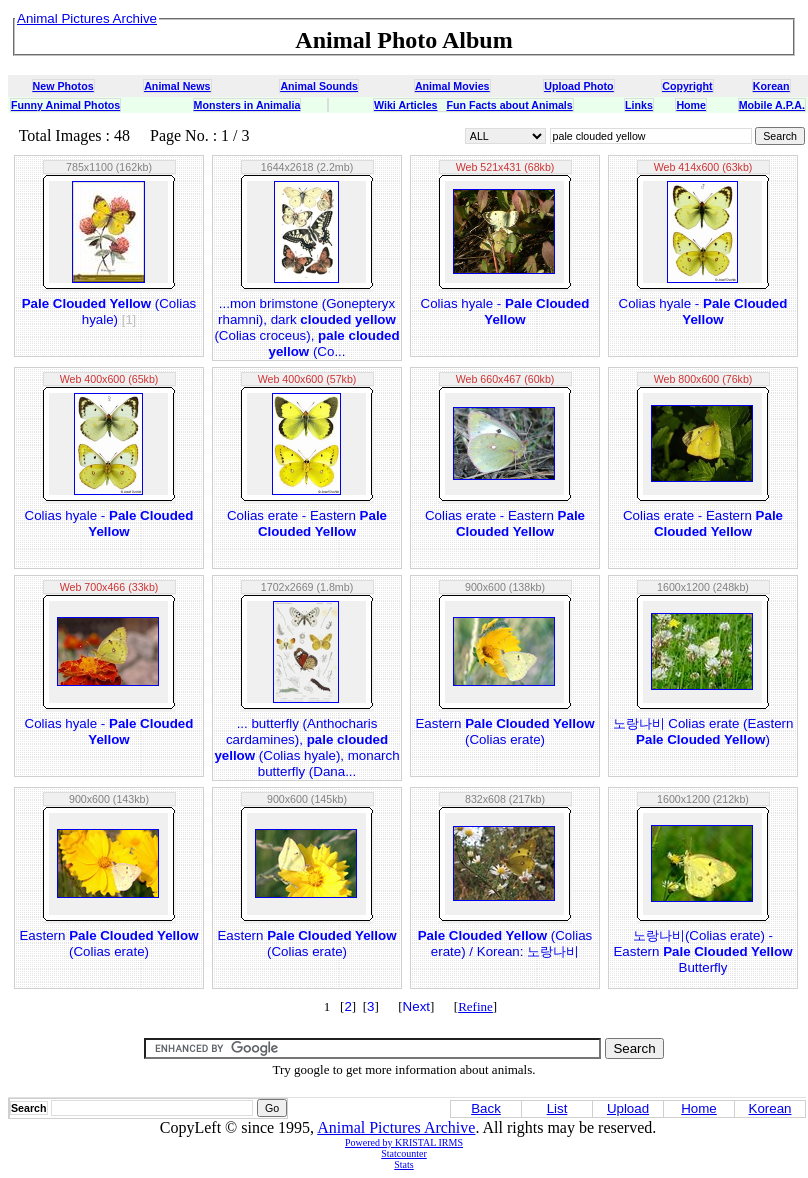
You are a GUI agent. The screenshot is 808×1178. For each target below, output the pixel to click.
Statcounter (404, 1153)
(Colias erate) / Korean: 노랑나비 (505, 943)
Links (639, 105)
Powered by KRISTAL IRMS (404, 1142)
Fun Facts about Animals (509, 105)
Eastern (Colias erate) (504, 731)
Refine (475, 1006)
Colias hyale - (505, 311)
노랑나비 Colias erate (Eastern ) (703, 731)
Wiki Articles (405, 105)
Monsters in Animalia (247, 105)
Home (691, 105)
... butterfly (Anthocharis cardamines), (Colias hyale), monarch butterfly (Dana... (306, 747)
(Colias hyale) (109, 311)
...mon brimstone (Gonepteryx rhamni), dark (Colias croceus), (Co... (306, 327)
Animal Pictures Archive (396, 1127)
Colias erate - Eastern (307, 523)
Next (416, 1006)
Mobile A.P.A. (772, 105)
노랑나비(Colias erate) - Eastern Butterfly (702, 951)
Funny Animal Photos (65, 105)
